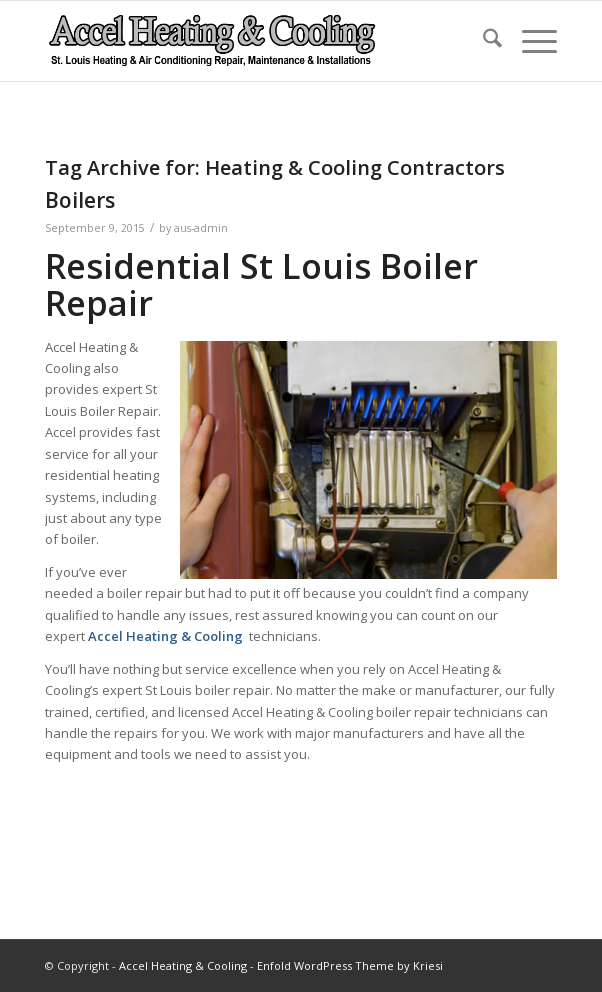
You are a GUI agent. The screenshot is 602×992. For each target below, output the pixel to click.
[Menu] (529, 41)
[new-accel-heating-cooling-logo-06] (249, 41)
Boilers (80, 200)
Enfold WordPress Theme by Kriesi (350, 965)
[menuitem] (482, 41)
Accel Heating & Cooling (183, 965)
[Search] (482, 41)
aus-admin (201, 228)
